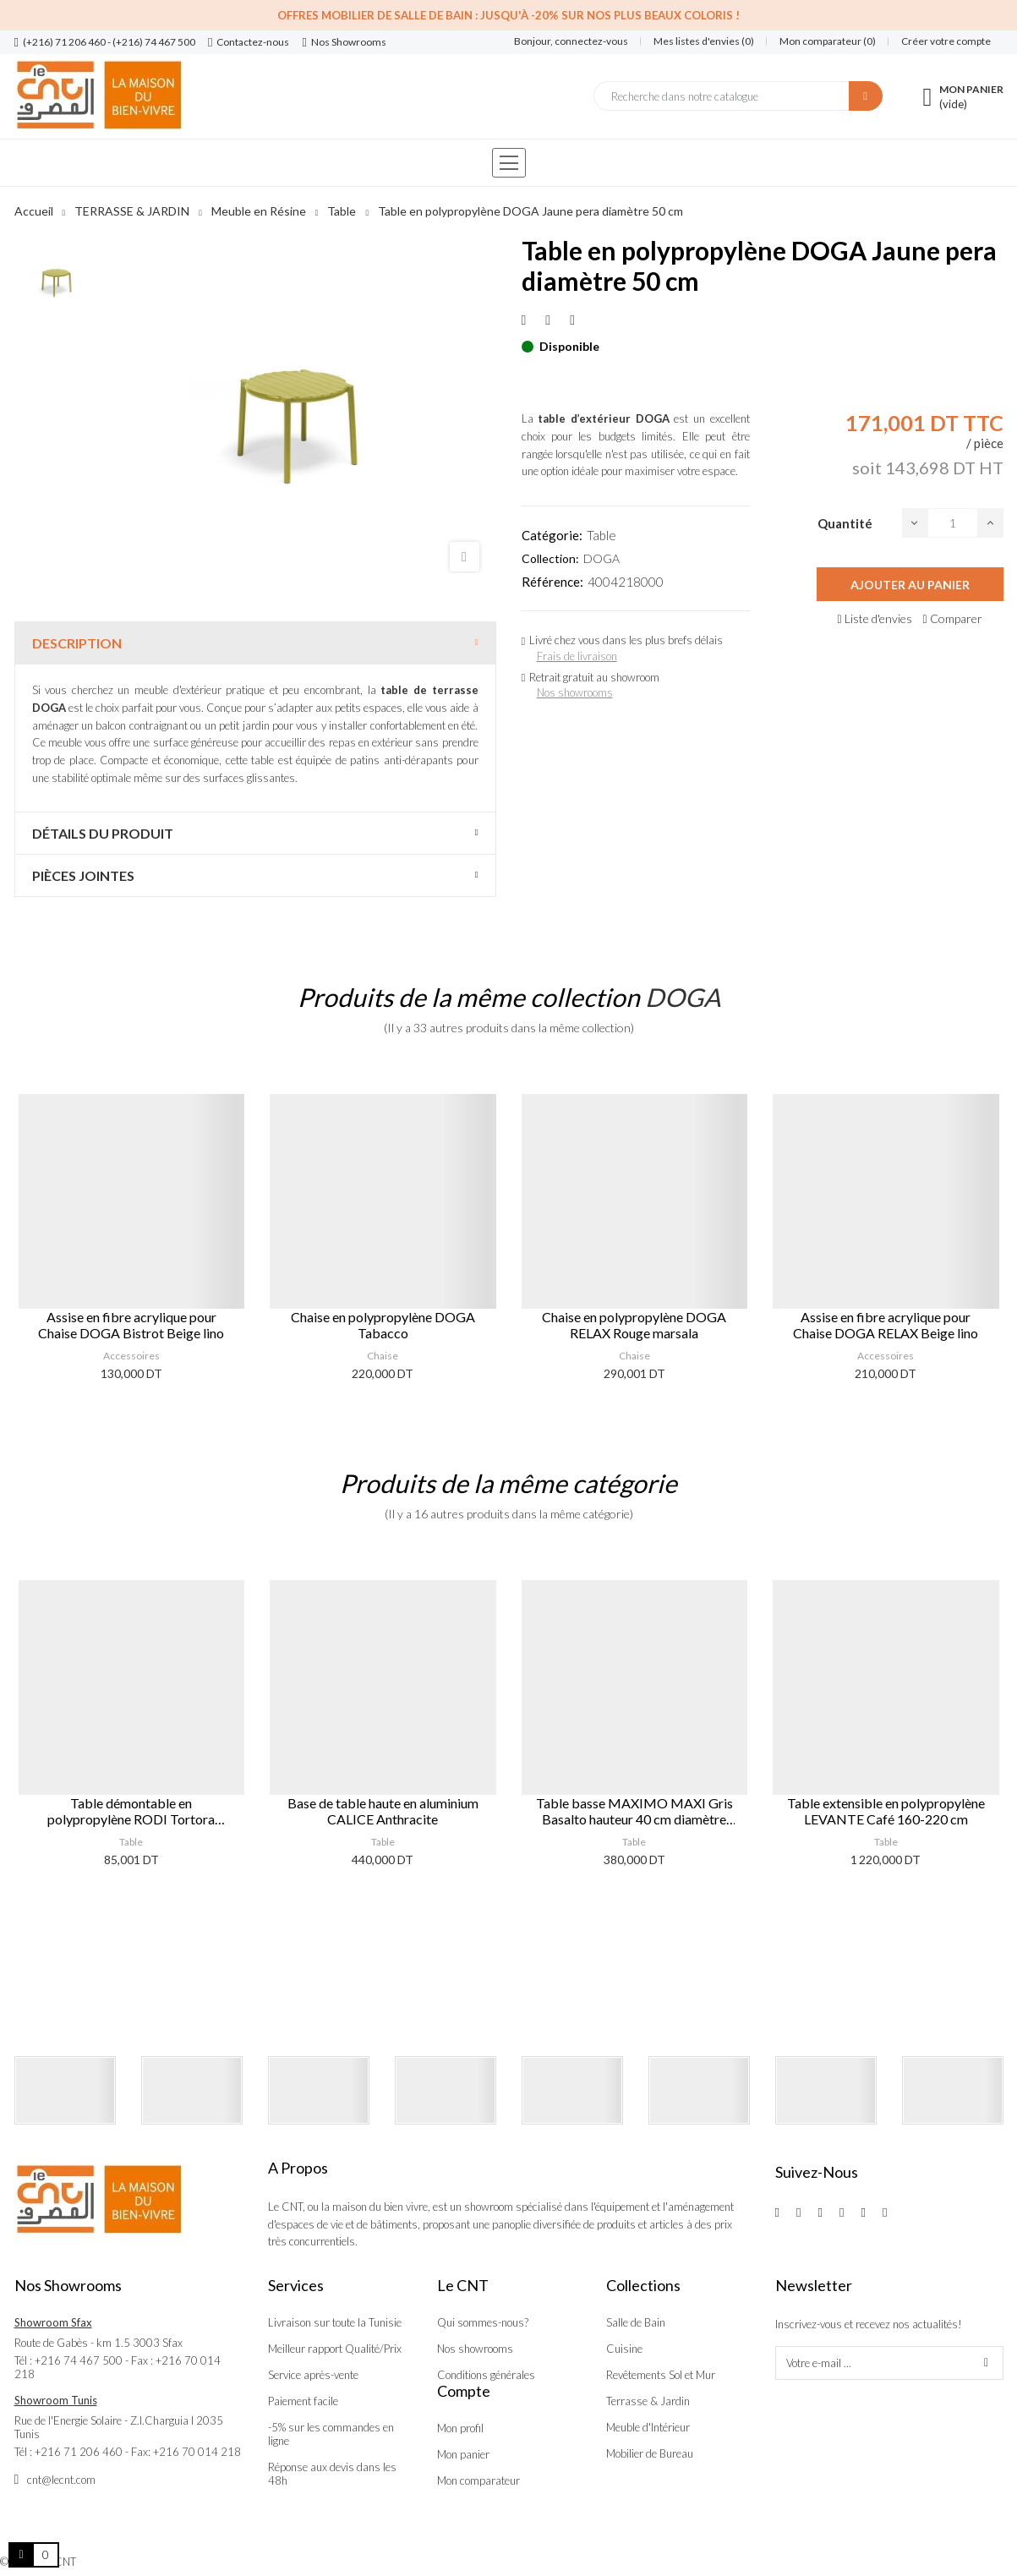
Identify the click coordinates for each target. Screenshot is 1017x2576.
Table (601, 535)
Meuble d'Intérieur (648, 2427)
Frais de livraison (577, 656)
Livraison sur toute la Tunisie (335, 2322)
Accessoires (131, 1355)
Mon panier (463, 2454)
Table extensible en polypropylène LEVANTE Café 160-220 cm (886, 1811)
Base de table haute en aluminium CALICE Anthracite (382, 1811)
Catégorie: (552, 535)
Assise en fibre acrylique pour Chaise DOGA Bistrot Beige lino (131, 1325)
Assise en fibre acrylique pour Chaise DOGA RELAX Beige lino (885, 1325)
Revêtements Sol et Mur (660, 2375)
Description (77, 643)
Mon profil (460, 2428)
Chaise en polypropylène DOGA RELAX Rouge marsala (634, 1325)
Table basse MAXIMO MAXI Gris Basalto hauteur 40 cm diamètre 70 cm (634, 1811)
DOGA (601, 558)
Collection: (550, 558)
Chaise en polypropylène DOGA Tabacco (383, 1325)
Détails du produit (102, 833)
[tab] (255, 643)
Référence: (552, 581)
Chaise (382, 1355)
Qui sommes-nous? (482, 2322)
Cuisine (624, 2348)
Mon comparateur (478, 2480)
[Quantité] (952, 523)
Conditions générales (486, 2375)
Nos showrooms (575, 692)
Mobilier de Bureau (649, 2453)
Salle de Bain (635, 2322)
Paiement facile (303, 2401)
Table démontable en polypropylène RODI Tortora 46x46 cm (131, 1811)
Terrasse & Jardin (648, 2401)
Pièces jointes (83, 875)
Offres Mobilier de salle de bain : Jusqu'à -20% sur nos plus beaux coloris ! (508, 15)
